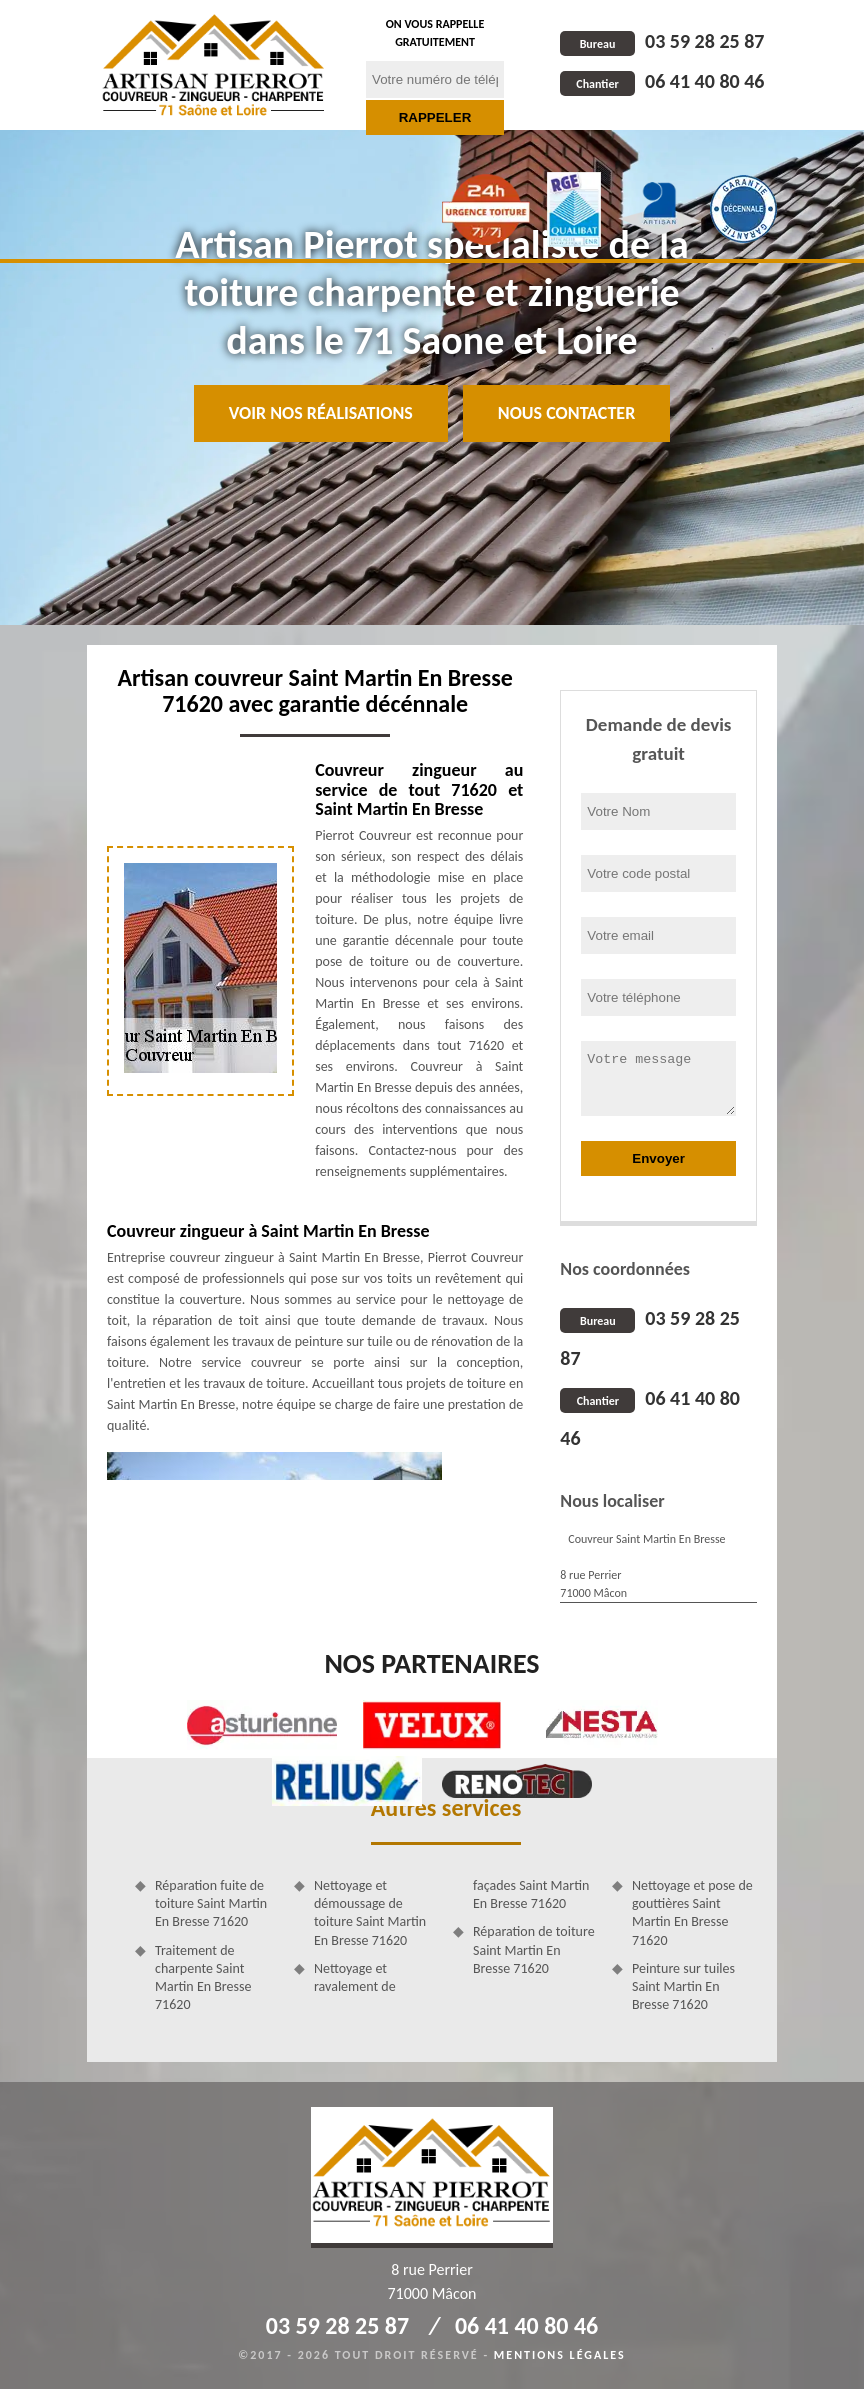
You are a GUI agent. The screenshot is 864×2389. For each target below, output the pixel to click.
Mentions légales (560, 2355)
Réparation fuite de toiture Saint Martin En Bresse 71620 (211, 1903)
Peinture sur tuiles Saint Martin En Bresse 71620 (683, 1986)
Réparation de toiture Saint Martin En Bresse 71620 (534, 1949)
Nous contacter (566, 413)
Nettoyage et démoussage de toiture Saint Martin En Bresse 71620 (370, 1913)
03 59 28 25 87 (662, 41)
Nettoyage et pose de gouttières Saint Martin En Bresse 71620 (692, 1913)
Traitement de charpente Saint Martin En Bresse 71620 (203, 1978)
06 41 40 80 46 (662, 81)
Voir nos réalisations (321, 413)
